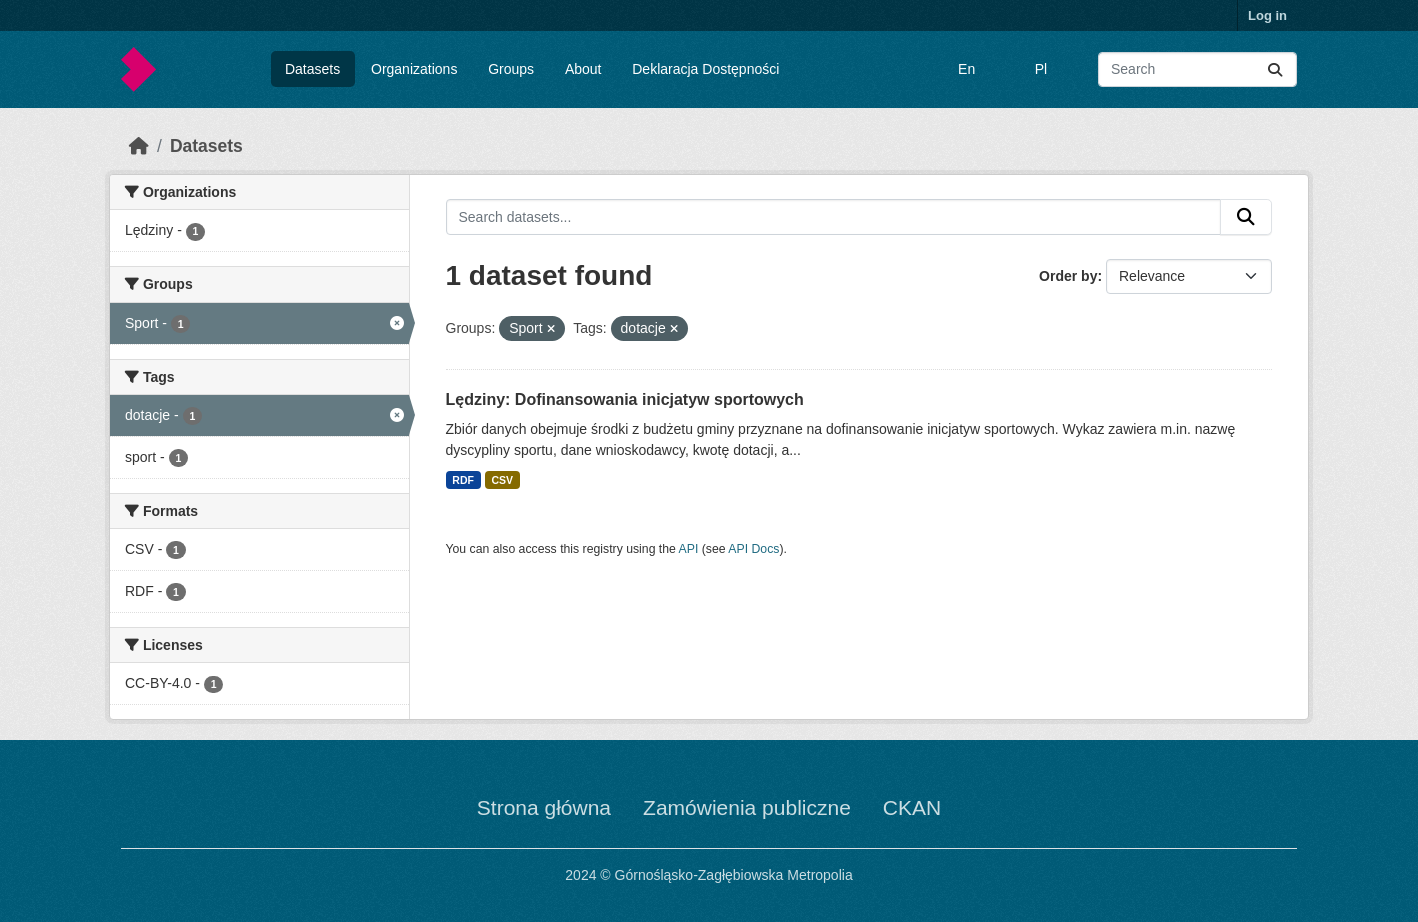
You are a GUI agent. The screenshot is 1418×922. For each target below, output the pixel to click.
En (966, 69)
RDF (463, 480)
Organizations (414, 69)
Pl (1041, 69)
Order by (1068, 276)
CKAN (912, 807)
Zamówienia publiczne (747, 807)
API (689, 549)
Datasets (312, 69)
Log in (1267, 15)
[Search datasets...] (1197, 69)
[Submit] (1275, 69)
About (583, 69)
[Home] (139, 146)
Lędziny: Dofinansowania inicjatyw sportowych (625, 399)
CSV (502, 480)
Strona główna (544, 807)
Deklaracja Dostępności (705, 69)
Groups (511, 69)
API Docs (753, 549)
